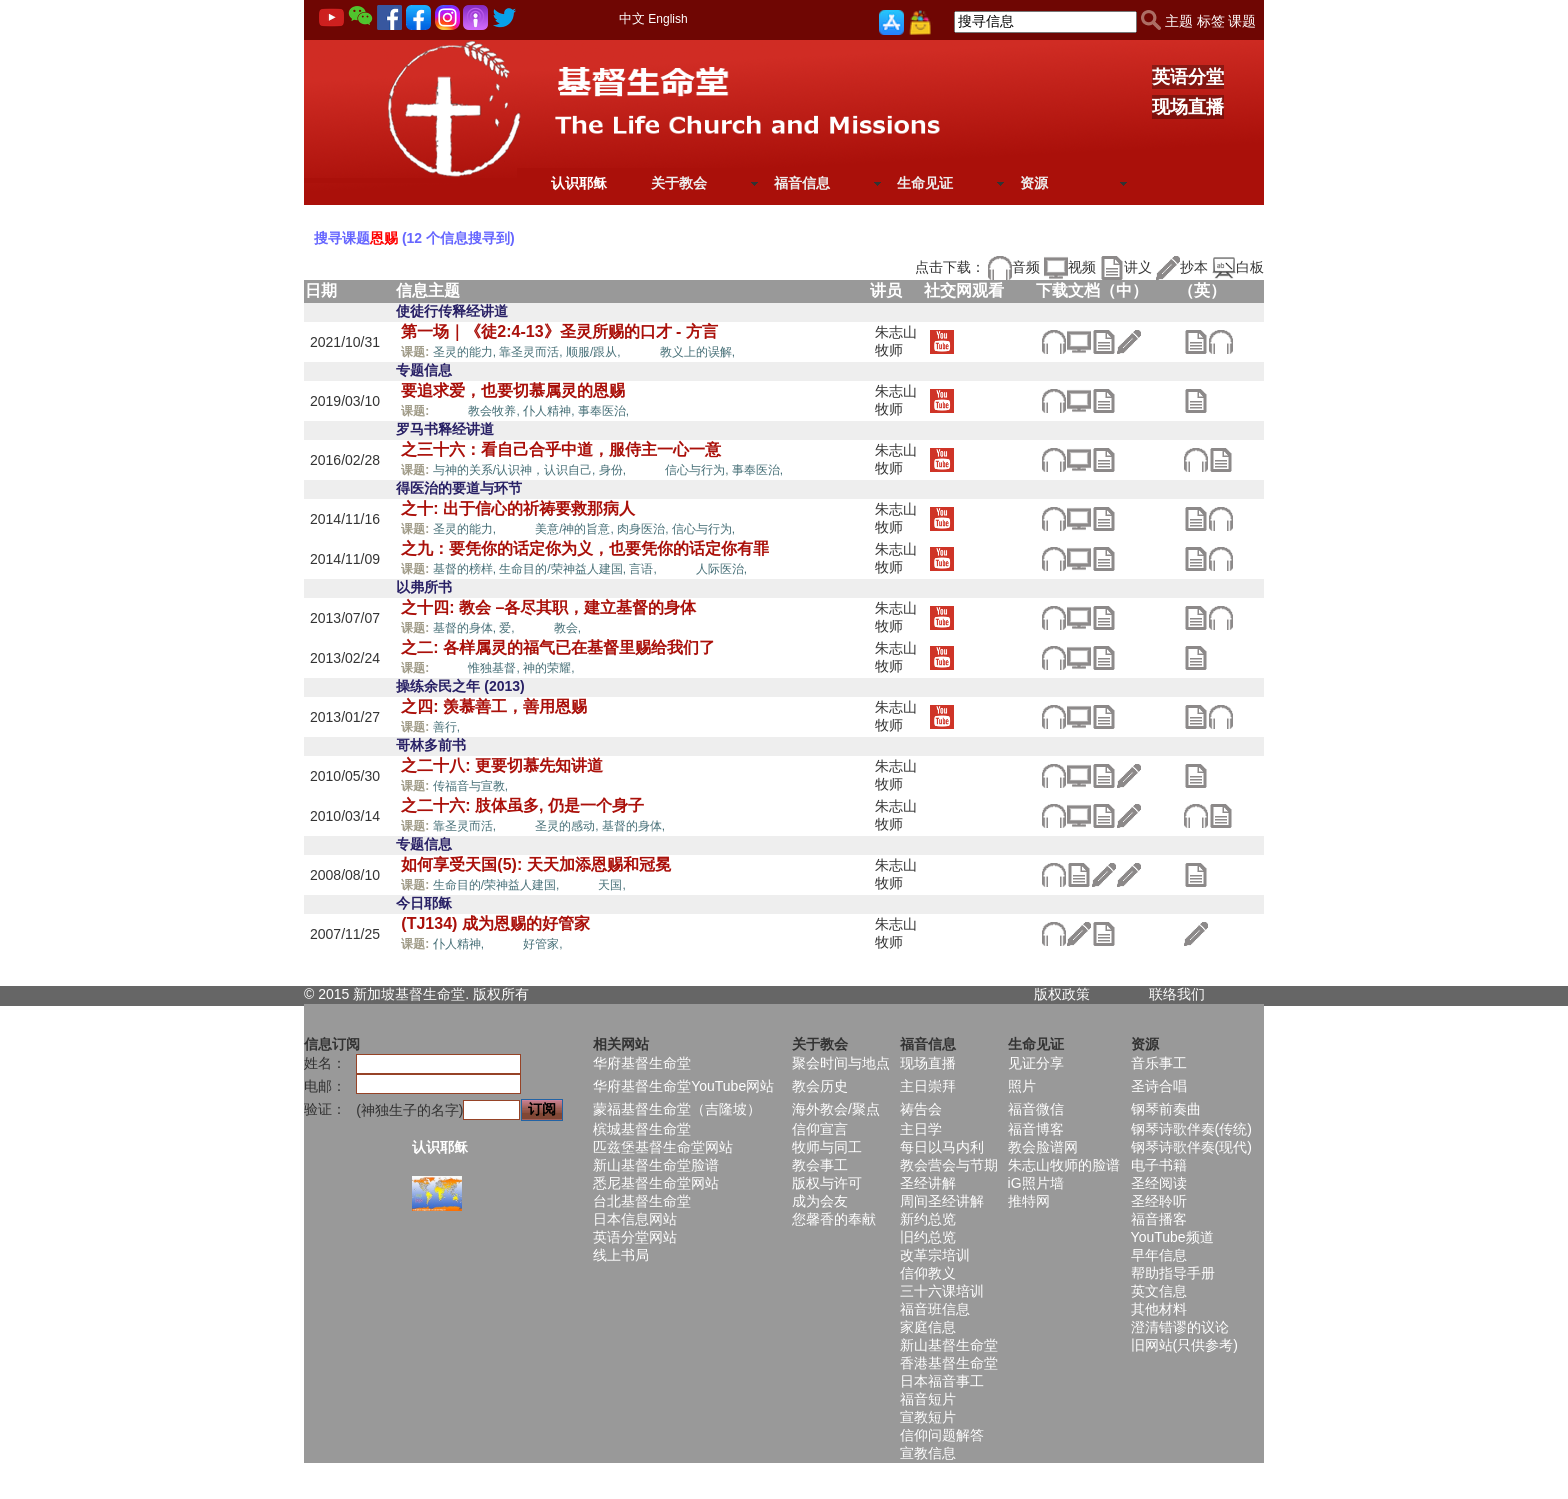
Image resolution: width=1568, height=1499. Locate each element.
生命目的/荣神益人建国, (564, 569)
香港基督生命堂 (949, 1363)
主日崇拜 (928, 1086)
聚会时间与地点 (841, 1063)
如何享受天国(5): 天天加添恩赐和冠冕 (535, 864)
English (667, 19)
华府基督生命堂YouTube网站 (683, 1086)
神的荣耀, (548, 668)
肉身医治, (644, 529)
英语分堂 (1188, 77)
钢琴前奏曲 (1166, 1109)
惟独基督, (495, 668)
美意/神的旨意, (576, 529)
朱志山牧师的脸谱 (1064, 1165)
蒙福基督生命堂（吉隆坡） (677, 1109)
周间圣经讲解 (942, 1201)
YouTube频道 (1172, 1237)
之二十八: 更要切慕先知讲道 (502, 765)
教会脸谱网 (1043, 1147)
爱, (508, 628)
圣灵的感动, (568, 826)
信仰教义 (928, 1273)
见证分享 (1036, 1063)
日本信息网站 (635, 1219)
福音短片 (928, 1399)
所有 (515, 994)
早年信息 (1159, 1255)
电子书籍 (1159, 1165)
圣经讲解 (928, 1183)
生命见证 (925, 183)
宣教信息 (928, 1453)
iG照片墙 (1036, 1183)
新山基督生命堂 (949, 1345)
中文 (632, 18)
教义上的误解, (697, 352)
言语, (644, 569)
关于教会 (679, 183)
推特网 (1029, 1201)
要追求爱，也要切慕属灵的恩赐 (513, 390)
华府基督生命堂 (642, 1063)
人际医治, (721, 569)
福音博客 (1036, 1129)
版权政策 (1062, 994)
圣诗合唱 (1159, 1086)
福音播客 (1159, 1219)
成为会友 (820, 1201)
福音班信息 (935, 1309)
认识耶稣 (579, 183)
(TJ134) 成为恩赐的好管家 (495, 923)
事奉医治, (603, 411)
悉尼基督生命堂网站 (656, 1183)
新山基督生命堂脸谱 (656, 1165)
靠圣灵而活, (532, 352)
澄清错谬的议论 (1180, 1327)
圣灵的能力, (466, 352)
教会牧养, (495, 411)
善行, (448, 727)
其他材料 (1159, 1309)
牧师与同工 (827, 1147)
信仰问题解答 (942, 1435)
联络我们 (1177, 994)
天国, (611, 885)
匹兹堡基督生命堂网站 (663, 1147)
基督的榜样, (466, 569)
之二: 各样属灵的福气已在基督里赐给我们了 (558, 647)
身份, (614, 470)
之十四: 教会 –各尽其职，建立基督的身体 (548, 607)
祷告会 (921, 1109)
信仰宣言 (820, 1129)
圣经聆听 (1159, 1201)
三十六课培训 (942, 1291)
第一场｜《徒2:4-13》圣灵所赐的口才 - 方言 (559, 331)
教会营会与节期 (949, 1165)
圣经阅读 (1159, 1183)
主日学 (921, 1129)
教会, (567, 628)
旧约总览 (928, 1237)
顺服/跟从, (595, 352)
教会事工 (820, 1165)
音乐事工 (1159, 1063)
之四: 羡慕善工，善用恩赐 (494, 706)
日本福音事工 (942, 1381)
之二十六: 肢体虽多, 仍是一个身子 (522, 805)
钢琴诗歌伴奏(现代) (1191, 1147)
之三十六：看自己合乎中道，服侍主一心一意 (561, 449)
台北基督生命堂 (642, 1201)
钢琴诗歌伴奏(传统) (1191, 1129)
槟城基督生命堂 (642, 1129)
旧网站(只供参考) (1184, 1345)
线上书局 (621, 1255)
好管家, (542, 944)
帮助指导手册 (1173, 1273)
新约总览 (928, 1219)
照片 (1022, 1086)
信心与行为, (698, 470)
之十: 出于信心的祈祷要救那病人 (518, 508)
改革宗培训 (935, 1255)
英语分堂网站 (635, 1237)
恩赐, (642, 351)
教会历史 (820, 1086)
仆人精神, (550, 411)
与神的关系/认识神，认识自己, (516, 470)
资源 (1034, 183)
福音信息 (802, 183)
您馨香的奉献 (834, 1219)
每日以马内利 (942, 1147)
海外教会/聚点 (836, 1109)
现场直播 (1188, 107)
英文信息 (1159, 1291)
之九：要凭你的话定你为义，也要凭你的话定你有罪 (585, 548)
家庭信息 (928, 1327)
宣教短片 (928, 1417)
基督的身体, (466, 628)
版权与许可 (827, 1183)
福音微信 (1036, 1109)
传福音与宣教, (472, 786)
